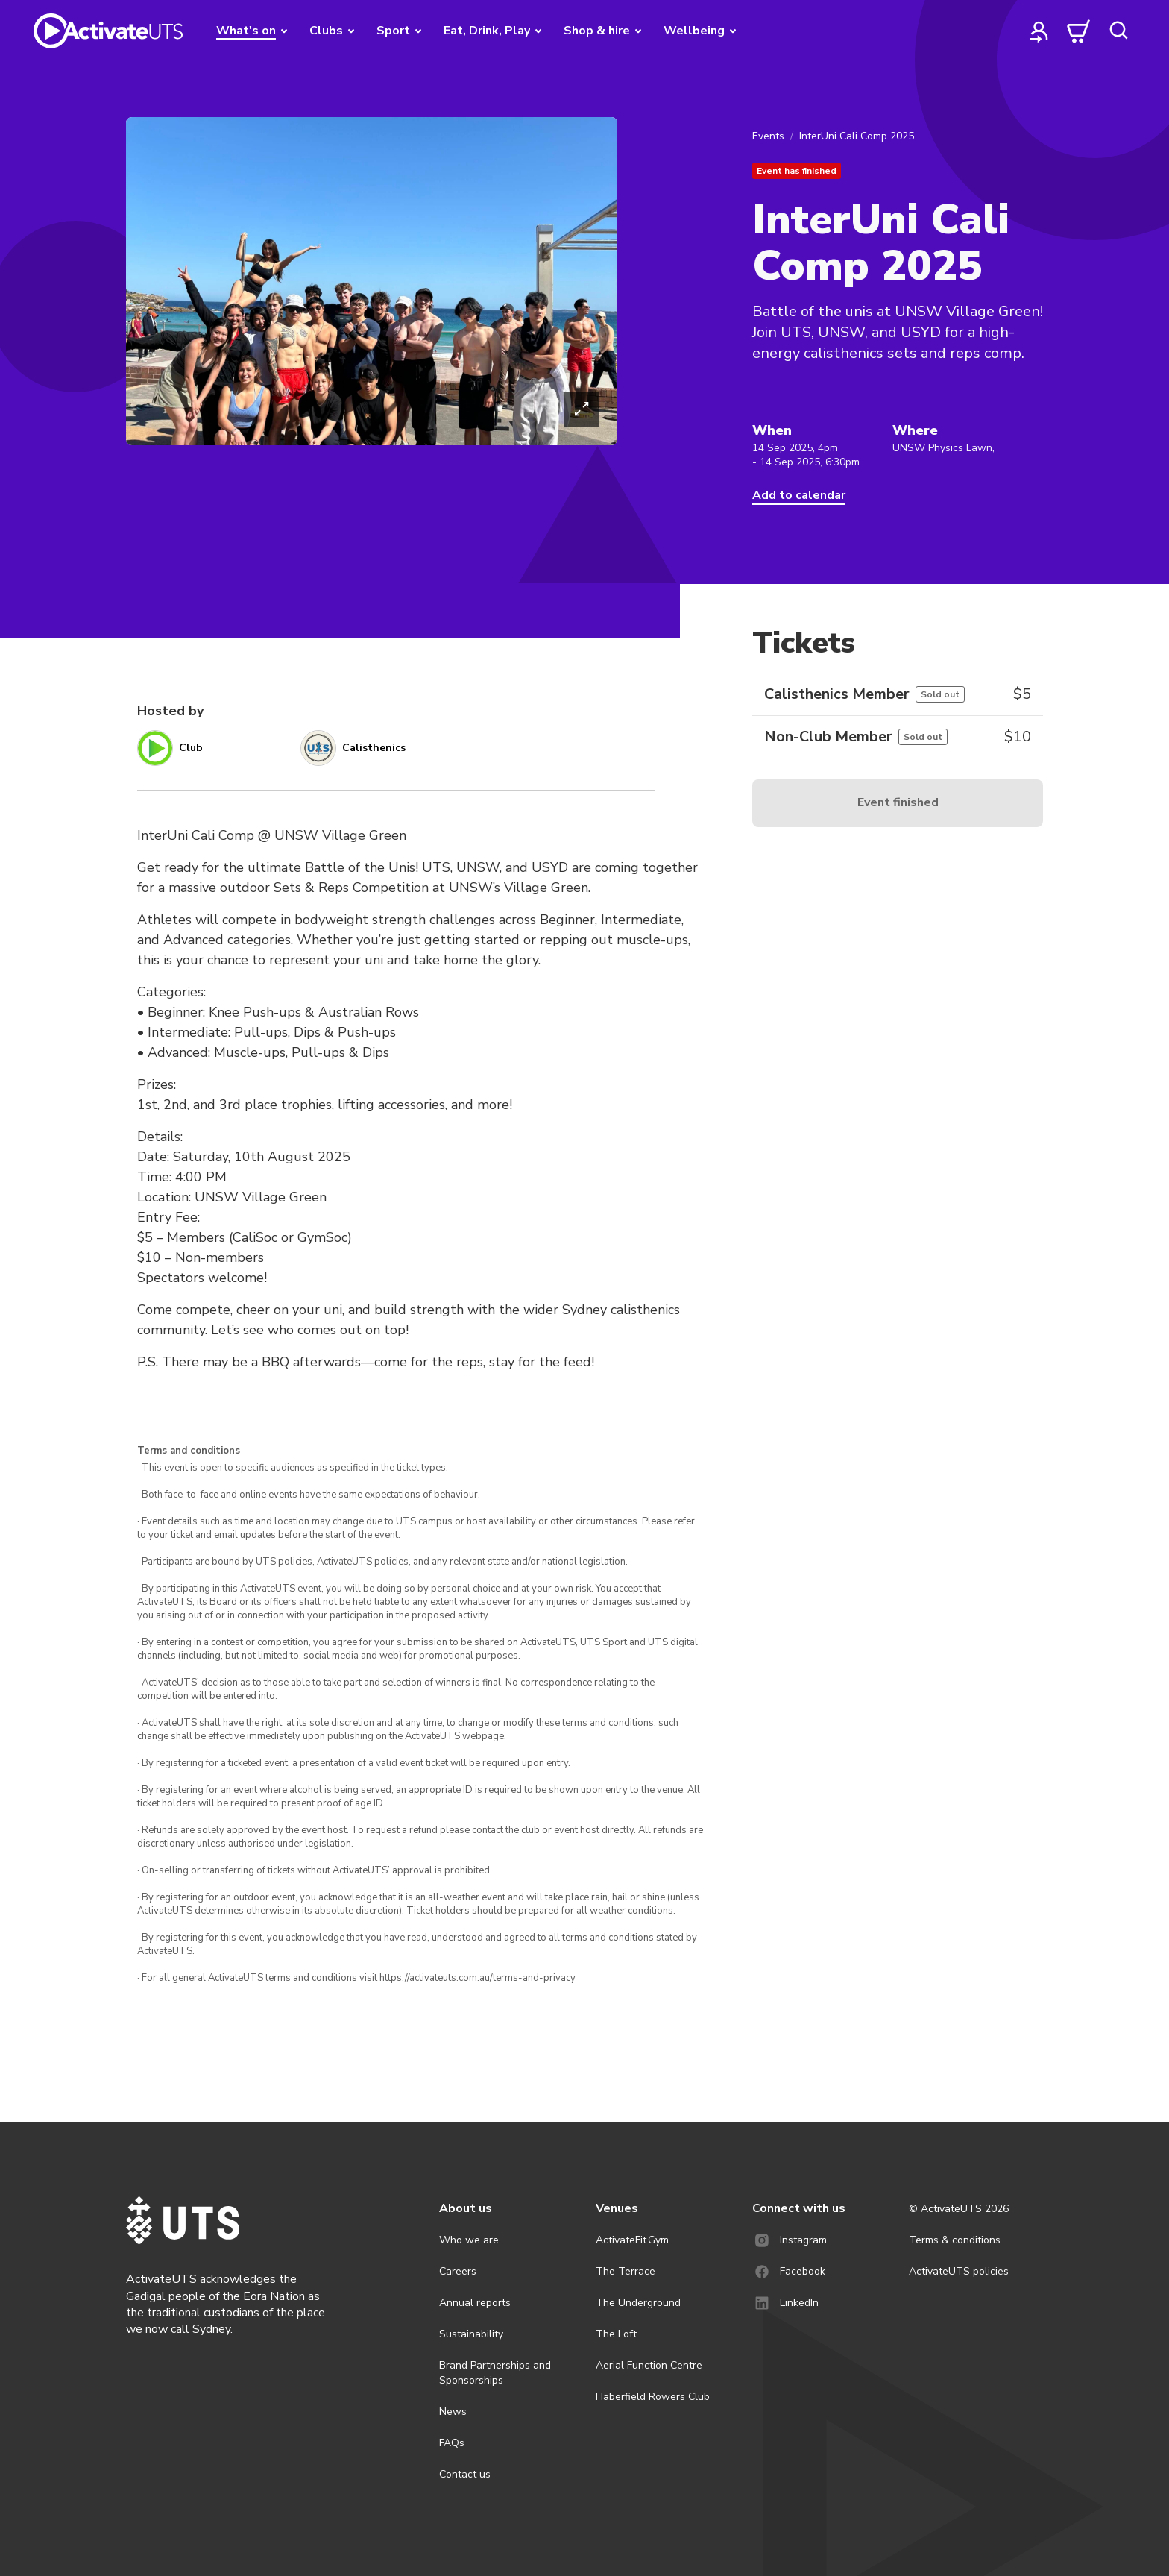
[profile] (1039, 30)
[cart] (1079, 30)
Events (768, 136)
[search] (1118, 30)
